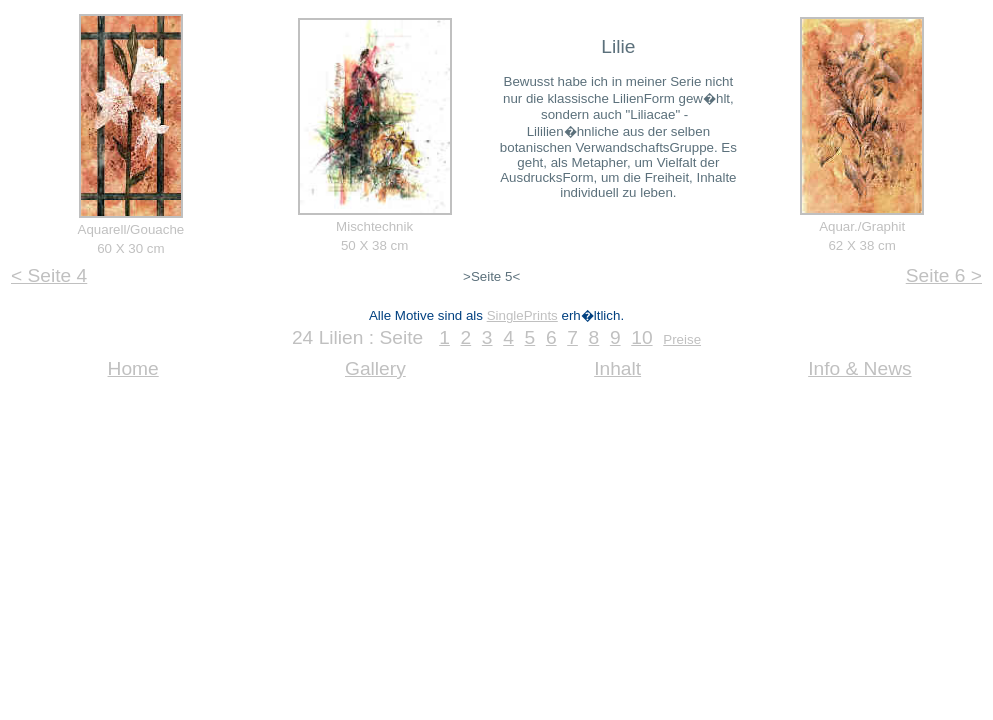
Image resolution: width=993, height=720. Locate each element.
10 (641, 337)
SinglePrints (522, 315)
